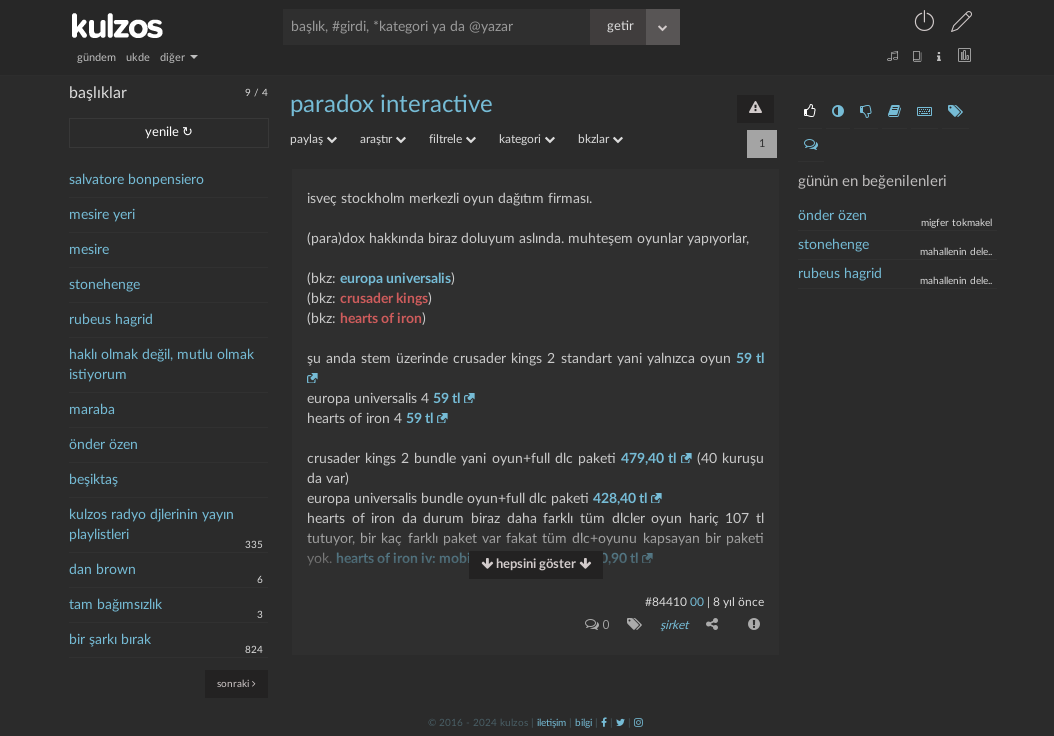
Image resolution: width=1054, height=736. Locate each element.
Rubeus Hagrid (840, 274)
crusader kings (384, 299)
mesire (89, 250)
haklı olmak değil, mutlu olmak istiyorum (161, 365)
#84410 (666, 602)
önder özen (103, 445)
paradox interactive (391, 105)
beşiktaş (93, 480)
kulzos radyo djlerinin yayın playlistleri (151, 525)
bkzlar (600, 139)
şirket (674, 625)
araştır (383, 139)
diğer (179, 57)
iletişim (551, 723)
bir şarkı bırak (110, 640)
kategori (527, 139)
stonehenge (104, 285)
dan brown (102, 570)
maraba (92, 410)
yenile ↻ (169, 132)
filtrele (452, 139)
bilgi (583, 723)
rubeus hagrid (111, 320)
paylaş (313, 139)
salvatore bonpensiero (136, 180)
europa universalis (395, 279)
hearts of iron (381, 319)
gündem (96, 57)
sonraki (236, 683)
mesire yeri (102, 215)
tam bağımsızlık (115, 605)
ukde (138, 57)
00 (697, 602)
